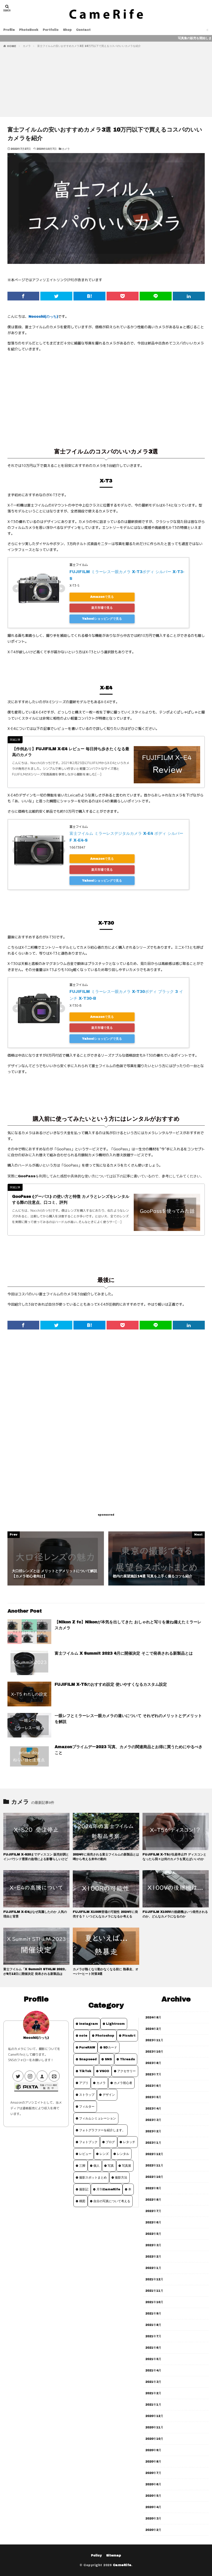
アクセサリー (126, 2071)
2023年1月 (153, 2142)
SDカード (110, 2047)
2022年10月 (154, 2177)
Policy (96, 2555)
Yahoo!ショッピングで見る (100, 618)
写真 (111, 2165)
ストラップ (86, 2094)
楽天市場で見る (100, 607)
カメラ (27, 46)
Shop (67, 30)
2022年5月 (153, 2233)
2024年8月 (153, 2017)
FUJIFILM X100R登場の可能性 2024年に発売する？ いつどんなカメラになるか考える (105, 1914)
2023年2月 (153, 2131)
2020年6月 (153, 2484)
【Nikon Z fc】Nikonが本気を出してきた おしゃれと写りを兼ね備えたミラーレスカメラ (128, 1625)
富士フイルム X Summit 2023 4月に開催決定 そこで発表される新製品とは (124, 1653)
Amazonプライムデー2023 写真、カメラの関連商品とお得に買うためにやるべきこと (128, 1750)
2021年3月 (153, 2382)
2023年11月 (154, 2040)
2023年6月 (153, 2085)
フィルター (86, 2106)
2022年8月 (153, 2199)
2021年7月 (153, 2336)
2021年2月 (153, 2393)
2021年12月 (154, 2279)
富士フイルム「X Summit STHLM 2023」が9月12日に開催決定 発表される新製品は (35, 1972)
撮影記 (83, 2189)
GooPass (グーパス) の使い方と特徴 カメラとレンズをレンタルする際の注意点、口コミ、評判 (70, 1199)
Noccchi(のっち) (43, 316)
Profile (9, 30)
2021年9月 (153, 2313)
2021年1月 (153, 2404)
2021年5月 (153, 2359)
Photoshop (104, 2035)
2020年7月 (153, 2473)
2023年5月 (153, 2097)
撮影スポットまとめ (93, 2177)
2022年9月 (153, 2188)
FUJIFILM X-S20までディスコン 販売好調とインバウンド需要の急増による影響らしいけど (36, 1857)
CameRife (122, 2565)
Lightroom (115, 2023)
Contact (83, 30)
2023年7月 (153, 2074)
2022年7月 (153, 2211)
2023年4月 (153, 2108)
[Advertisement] (106, 81)
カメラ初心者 (123, 2083)
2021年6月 (153, 2347)
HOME (11, 46)
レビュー (85, 2154)
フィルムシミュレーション (97, 2118)
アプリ (83, 2083)
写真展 (126, 2165)
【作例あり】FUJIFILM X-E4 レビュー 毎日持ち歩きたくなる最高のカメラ (70, 752)
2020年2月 (153, 2530)
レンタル (123, 2154)
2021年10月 (154, 2302)
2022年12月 (154, 2154)
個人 (96, 2165)
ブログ (110, 2142)
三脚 (82, 2165)
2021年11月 (154, 2290)
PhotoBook (28, 30)
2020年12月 (154, 2416)
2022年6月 (153, 2222)
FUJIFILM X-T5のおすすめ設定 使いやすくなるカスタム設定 (111, 1684)
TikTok (85, 2071)
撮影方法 (121, 2177)
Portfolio (51, 30)
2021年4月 (153, 2370)
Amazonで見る (100, 597)
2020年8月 (153, 2461)
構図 (82, 2201)
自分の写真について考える (111, 2201)
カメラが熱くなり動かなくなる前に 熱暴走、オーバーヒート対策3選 (105, 1972)
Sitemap (113, 2555)
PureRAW (87, 2047)
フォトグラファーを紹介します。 (102, 2130)
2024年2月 (153, 2028)
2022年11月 (154, 2165)
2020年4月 (153, 2507)
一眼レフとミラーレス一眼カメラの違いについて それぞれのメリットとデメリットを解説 (128, 1719)
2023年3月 (153, 2120)
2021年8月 (153, 2325)
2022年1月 (153, 2268)
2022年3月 (153, 2245)
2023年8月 (153, 2063)
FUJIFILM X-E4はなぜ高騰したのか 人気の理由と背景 (35, 1914)
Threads (127, 2059)
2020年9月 (153, 2450)
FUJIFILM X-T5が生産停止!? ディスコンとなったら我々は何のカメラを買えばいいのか (174, 1857)
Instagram (88, 2023)
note (83, 2035)
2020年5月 (153, 2495)
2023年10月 (154, 2051)
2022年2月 (153, 2256)
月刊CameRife (108, 2189)
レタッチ (129, 2142)
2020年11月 (154, 2427)
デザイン (109, 2094)
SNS (108, 2059)
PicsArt (128, 2035)
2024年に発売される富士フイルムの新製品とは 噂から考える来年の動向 (106, 1857)
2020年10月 (154, 2438)
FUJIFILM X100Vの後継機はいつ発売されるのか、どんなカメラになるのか (175, 1914)
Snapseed (88, 2059)
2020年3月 (153, 2518)
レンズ (104, 2154)
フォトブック (88, 2142)
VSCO (104, 2071)
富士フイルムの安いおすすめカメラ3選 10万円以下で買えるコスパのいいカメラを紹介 (89, 46)
